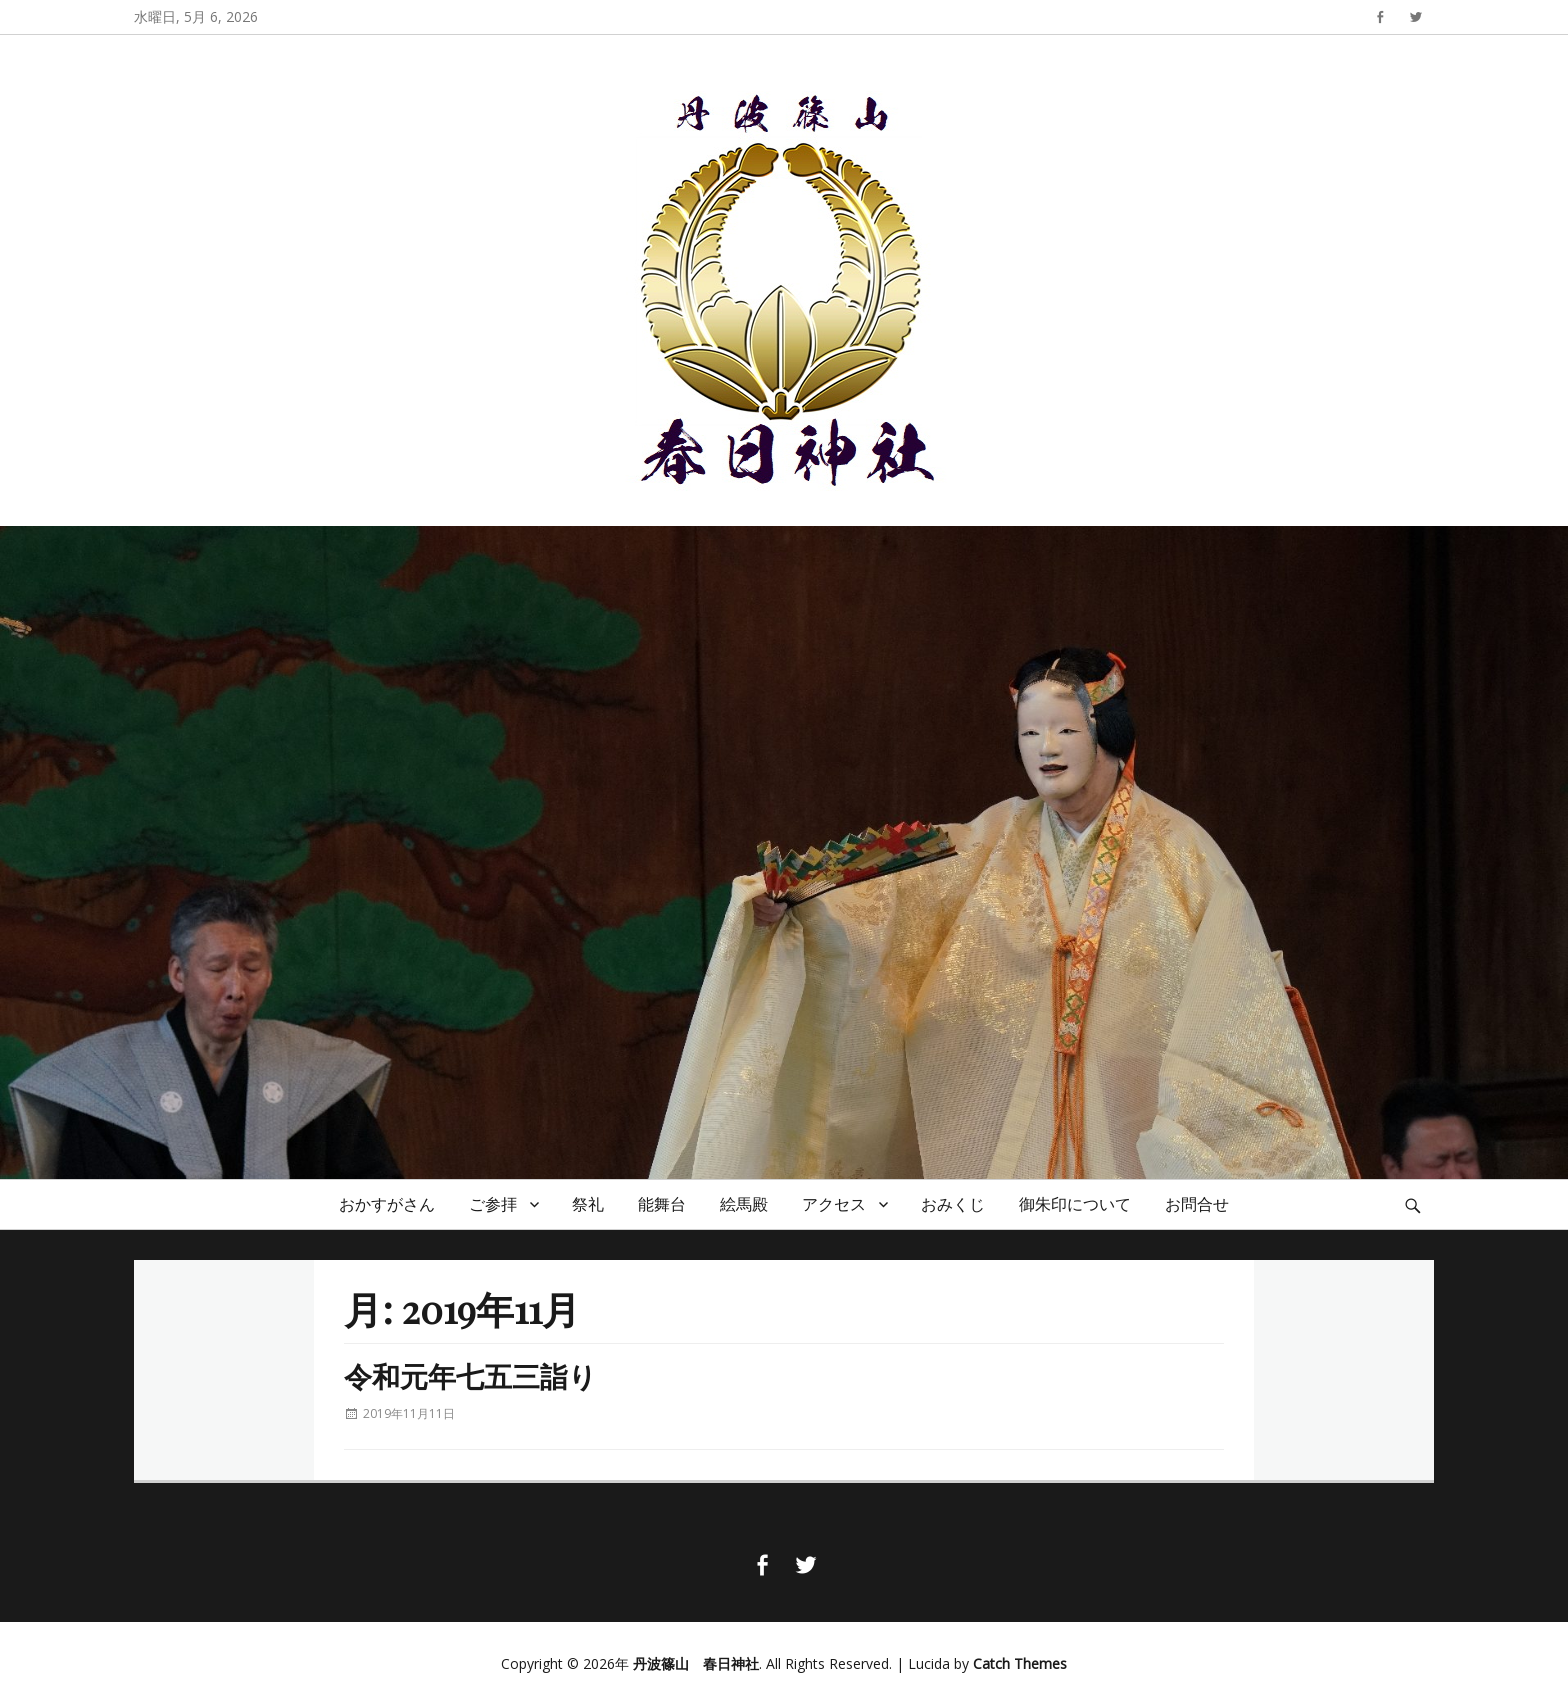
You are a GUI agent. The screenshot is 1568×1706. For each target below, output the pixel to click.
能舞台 (662, 1204)
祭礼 (588, 1204)
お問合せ (1197, 1204)
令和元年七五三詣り (470, 1375)
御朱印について (1075, 1204)
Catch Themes (1020, 1663)
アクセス (834, 1204)
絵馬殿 (744, 1204)
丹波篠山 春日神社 (696, 1663)
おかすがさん (387, 1204)
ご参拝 (493, 1204)
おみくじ (953, 1204)
